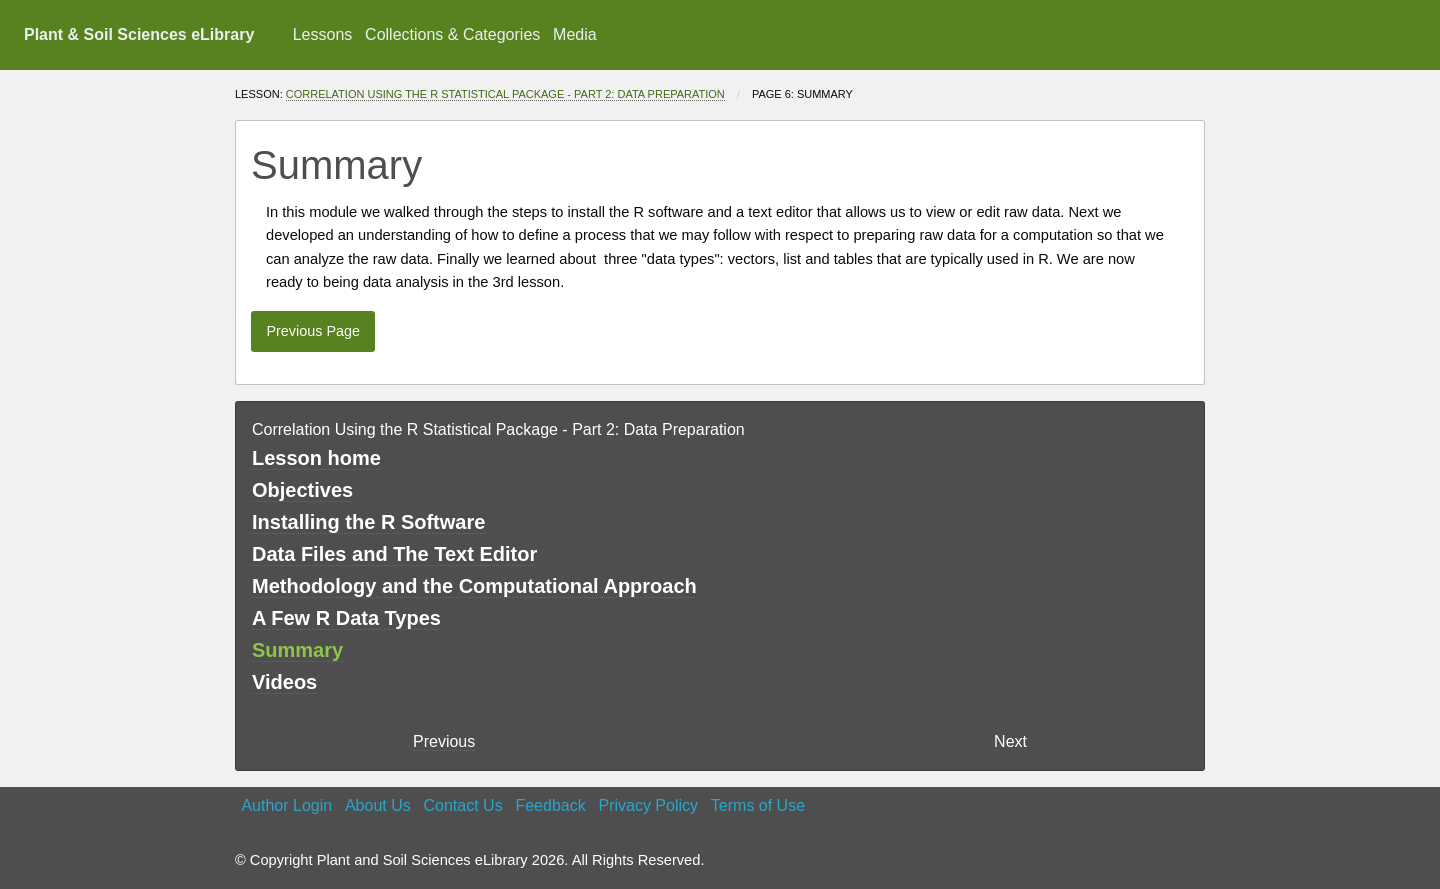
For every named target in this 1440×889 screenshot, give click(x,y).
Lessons (323, 34)
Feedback (550, 805)
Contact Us (463, 805)
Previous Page (313, 331)
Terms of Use (758, 805)
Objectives (302, 490)
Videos (284, 682)
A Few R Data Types (346, 618)
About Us (378, 805)
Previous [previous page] (444, 741)
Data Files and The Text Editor (394, 554)
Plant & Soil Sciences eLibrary (139, 34)
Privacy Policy (648, 805)
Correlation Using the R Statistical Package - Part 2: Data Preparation (505, 94)
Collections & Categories (452, 34)
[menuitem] (322, 35)
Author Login (286, 805)
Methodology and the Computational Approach (474, 586)
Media (575, 34)
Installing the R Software (368, 522)
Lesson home (316, 458)
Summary (297, 650)
